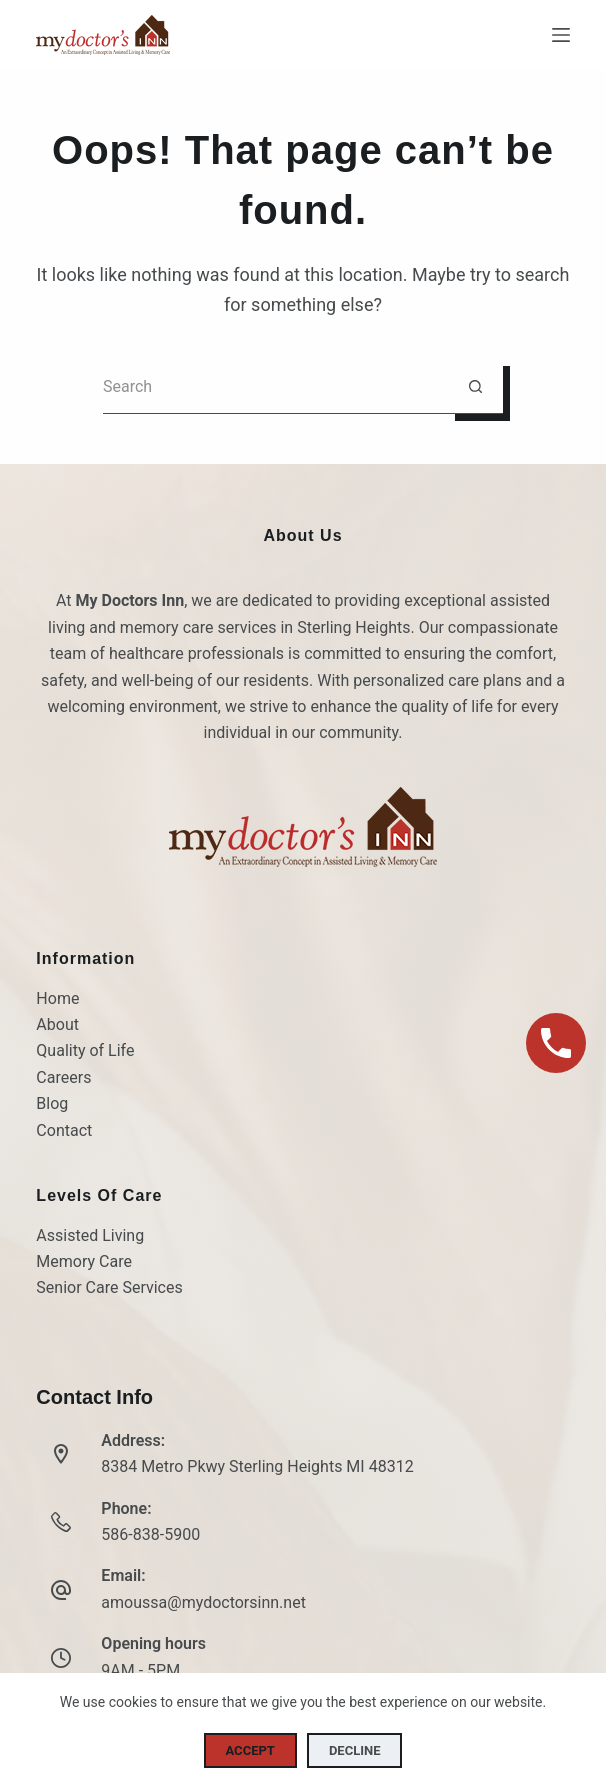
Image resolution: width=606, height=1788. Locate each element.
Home (57, 998)
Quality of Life (85, 1050)
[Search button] (475, 386)
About (57, 1024)
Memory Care (84, 1261)
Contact (64, 1130)
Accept (250, 1750)
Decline (355, 1750)
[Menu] (561, 35)
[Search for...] (275, 386)
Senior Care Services (109, 1287)
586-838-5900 (150, 1534)
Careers (63, 1077)
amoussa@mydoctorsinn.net (203, 1602)
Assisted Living (90, 1235)
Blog (52, 1103)
